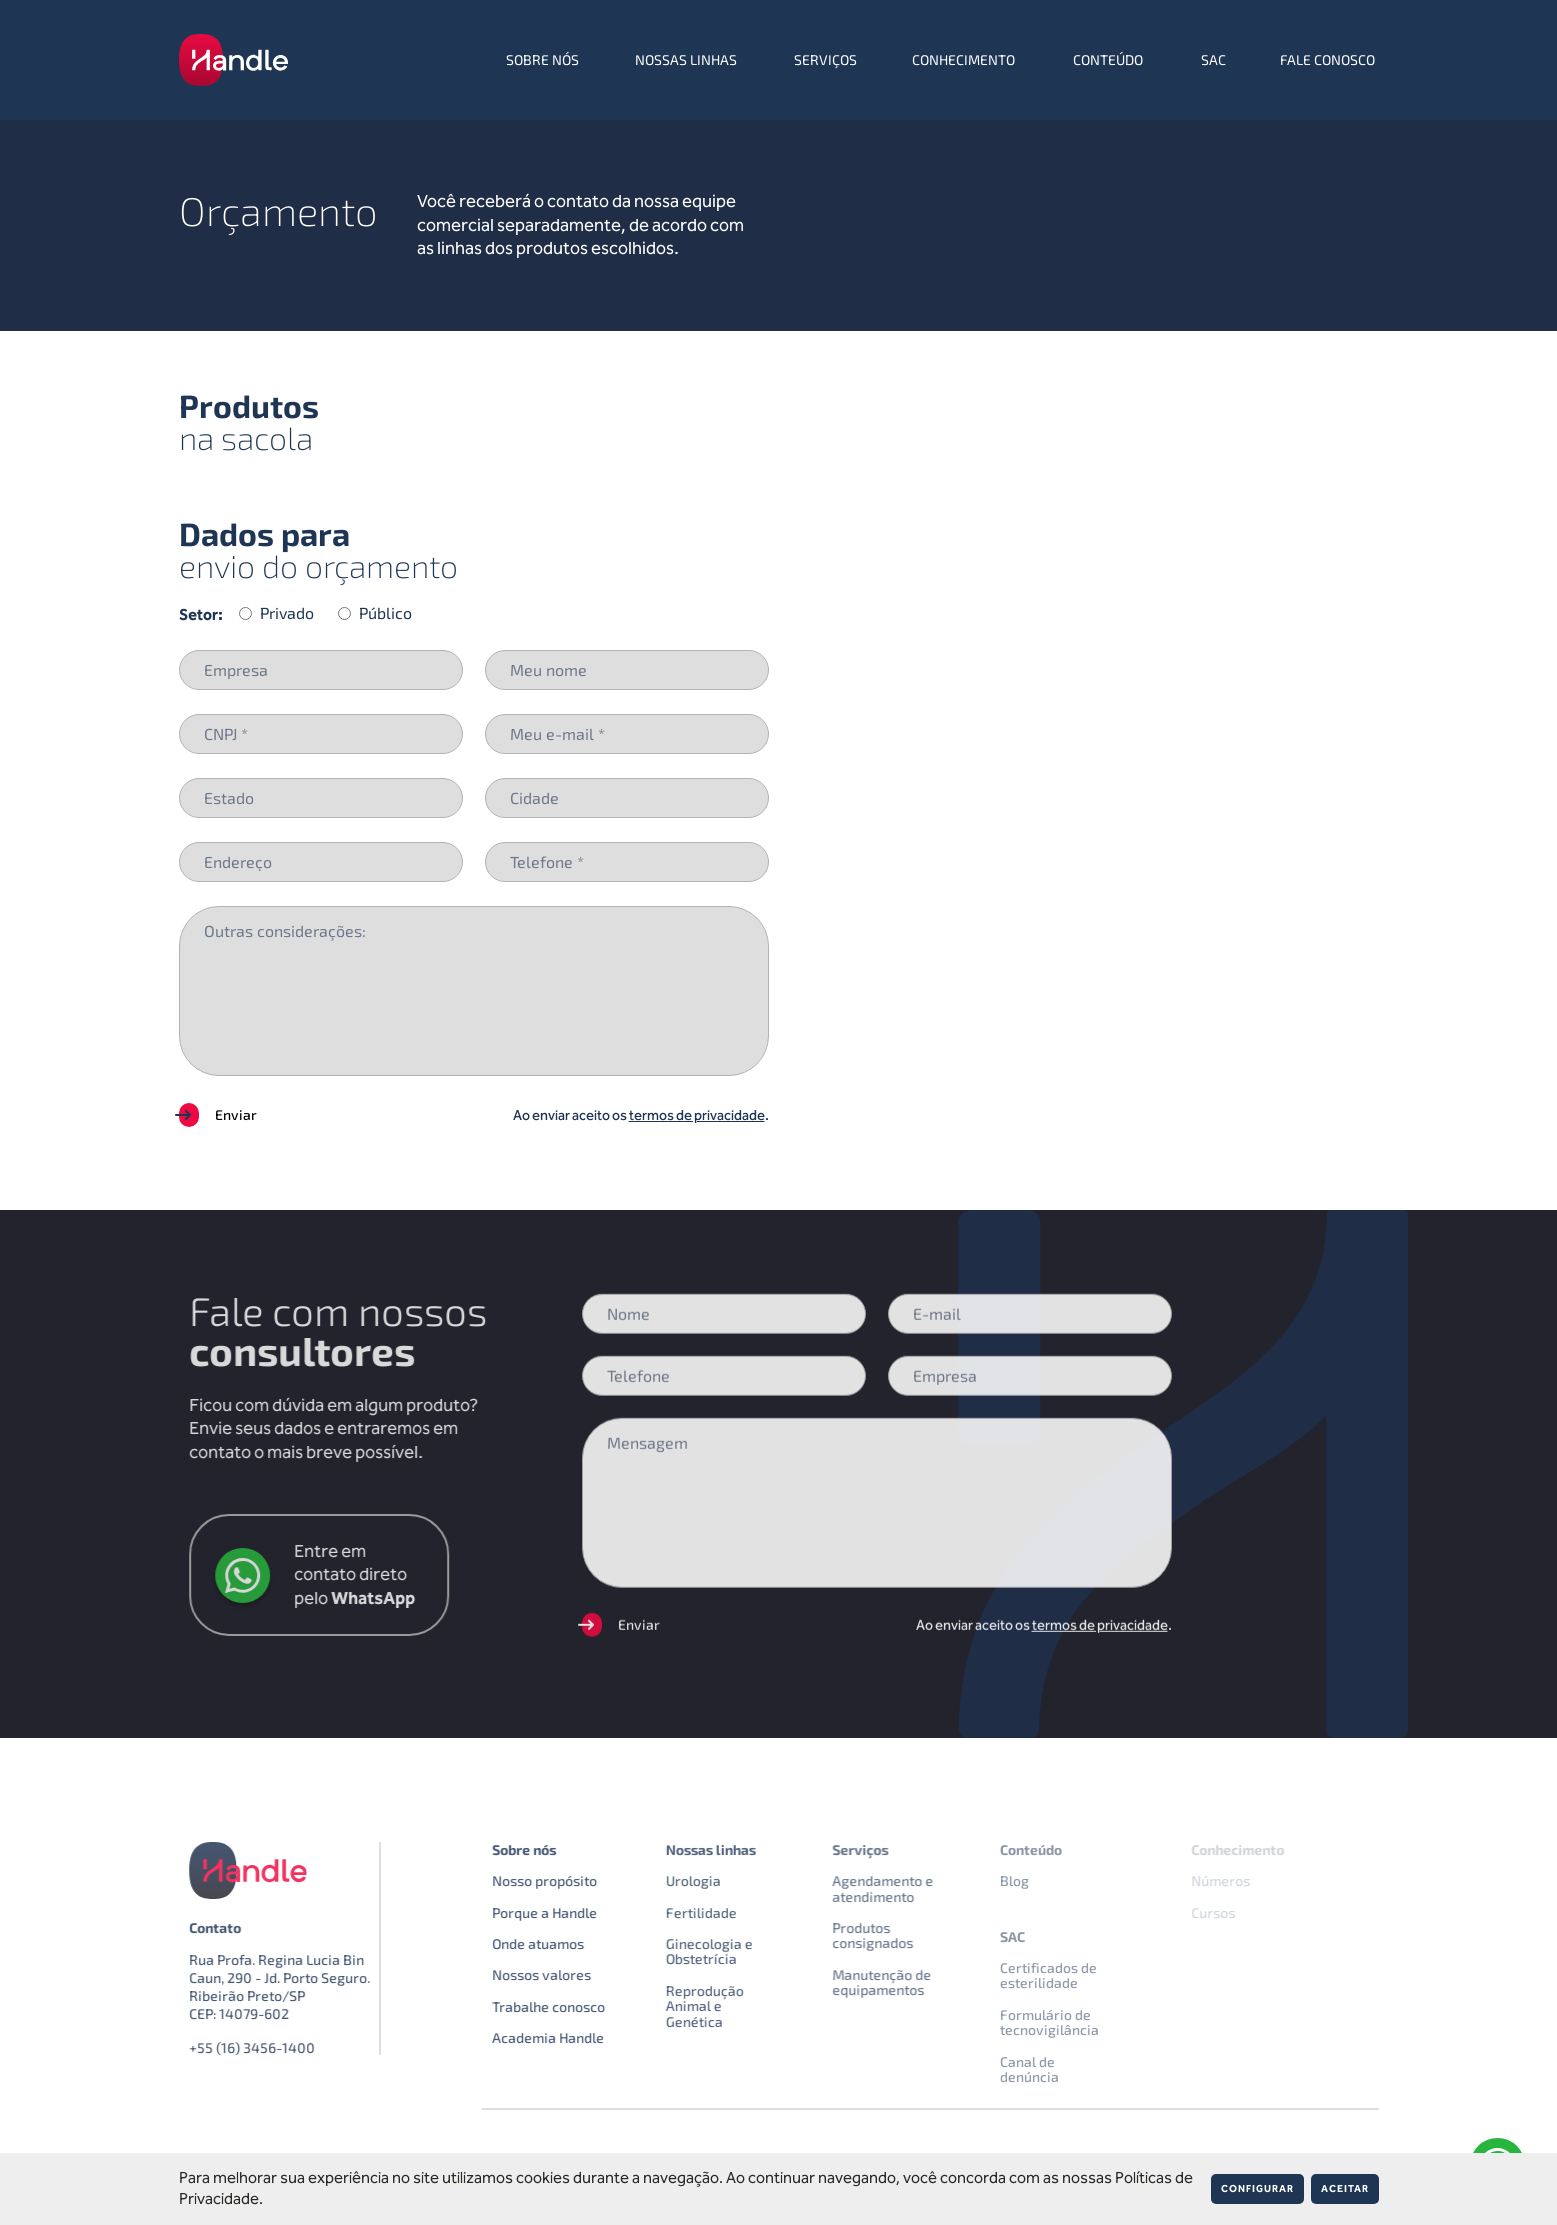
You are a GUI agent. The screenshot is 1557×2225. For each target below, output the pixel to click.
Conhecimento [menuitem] (963, 59)
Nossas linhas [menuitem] (686, 59)
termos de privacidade (697, 1115)
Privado (287, 613)
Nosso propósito (583, 1880)
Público (385, 613)
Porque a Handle (583, 1912)
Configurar (1257, 2189)
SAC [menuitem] (1213, 59)
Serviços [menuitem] (825, 59)
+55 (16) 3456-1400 (291, 2047)
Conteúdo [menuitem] (1108, 59)
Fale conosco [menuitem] (1327, 59)
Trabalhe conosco (587, 2006)
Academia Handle (587, 2037)
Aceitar (1345, 2189)
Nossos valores (580, 1974)
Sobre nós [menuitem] (542, 59)
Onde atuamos (577, 1943)
